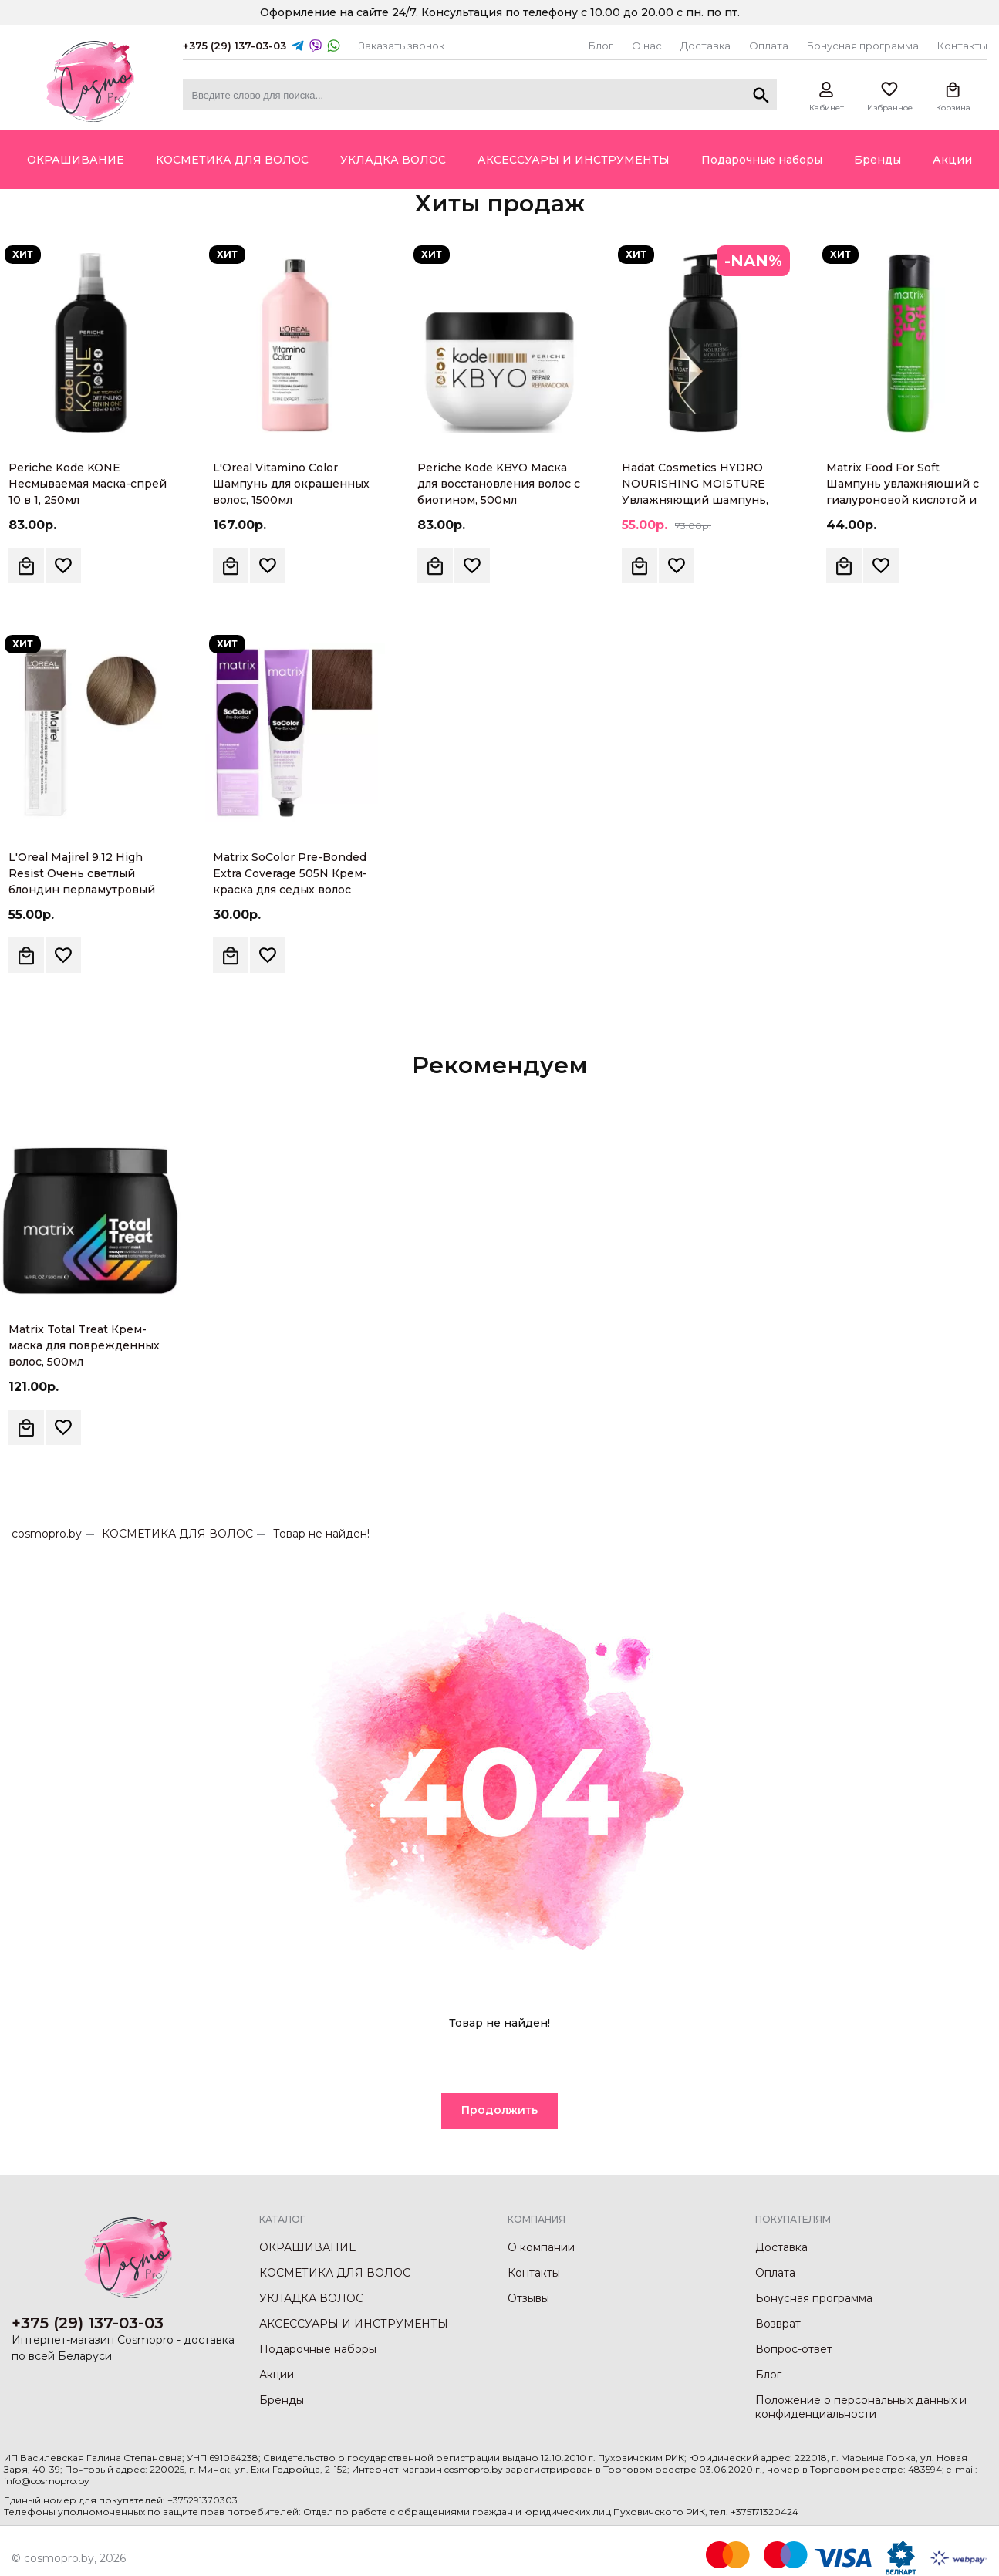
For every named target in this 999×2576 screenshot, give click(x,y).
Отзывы (528, 2298)
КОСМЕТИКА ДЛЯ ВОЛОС (177, 1534)
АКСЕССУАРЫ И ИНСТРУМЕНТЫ (353, 2324)
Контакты (962, 45)
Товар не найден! (321, 1534)
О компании (541, 2247)
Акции (276, 2375)
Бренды (281, 2400)
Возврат (778, 2324)
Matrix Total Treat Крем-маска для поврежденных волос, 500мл (84, 1345)
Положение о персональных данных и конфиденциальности (861, 2407)
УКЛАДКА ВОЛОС (311, 2298)
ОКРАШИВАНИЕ (307, 2247)
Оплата (768, 45)
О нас (647, 45)
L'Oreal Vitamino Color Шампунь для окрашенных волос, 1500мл (291, 484)
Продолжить (499, 2110)
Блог (601, 45)
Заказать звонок (401, 45)
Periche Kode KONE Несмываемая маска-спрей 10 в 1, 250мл (87, 484)
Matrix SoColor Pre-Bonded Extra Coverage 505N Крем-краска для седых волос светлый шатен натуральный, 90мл (290, 889)
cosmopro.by (47, 1534)
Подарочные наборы (317, 2349)
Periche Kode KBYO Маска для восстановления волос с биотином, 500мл (498, 484)
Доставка (705, 45)
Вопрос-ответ (793, 2349)
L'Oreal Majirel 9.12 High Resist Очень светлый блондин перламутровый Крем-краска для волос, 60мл (81, 889)
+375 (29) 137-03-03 (234, 45)
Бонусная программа (863, 45)
